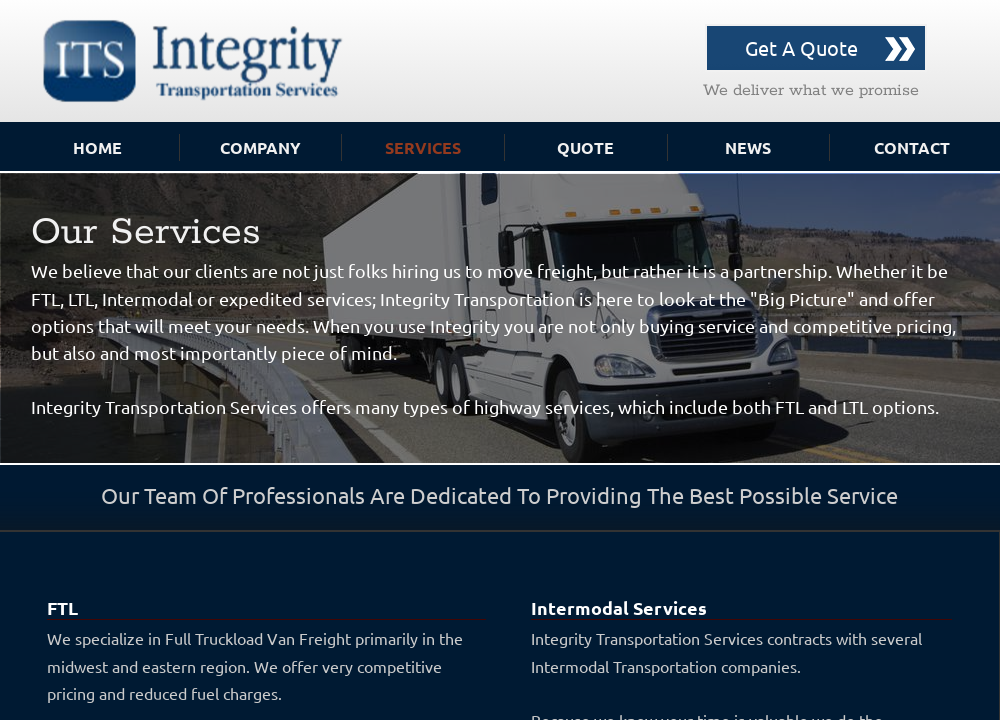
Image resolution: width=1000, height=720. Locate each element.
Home (97, 147)
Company (260, 147)
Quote (585, 147)
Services (423, 147)
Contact (912, 147)
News (748, 147)
